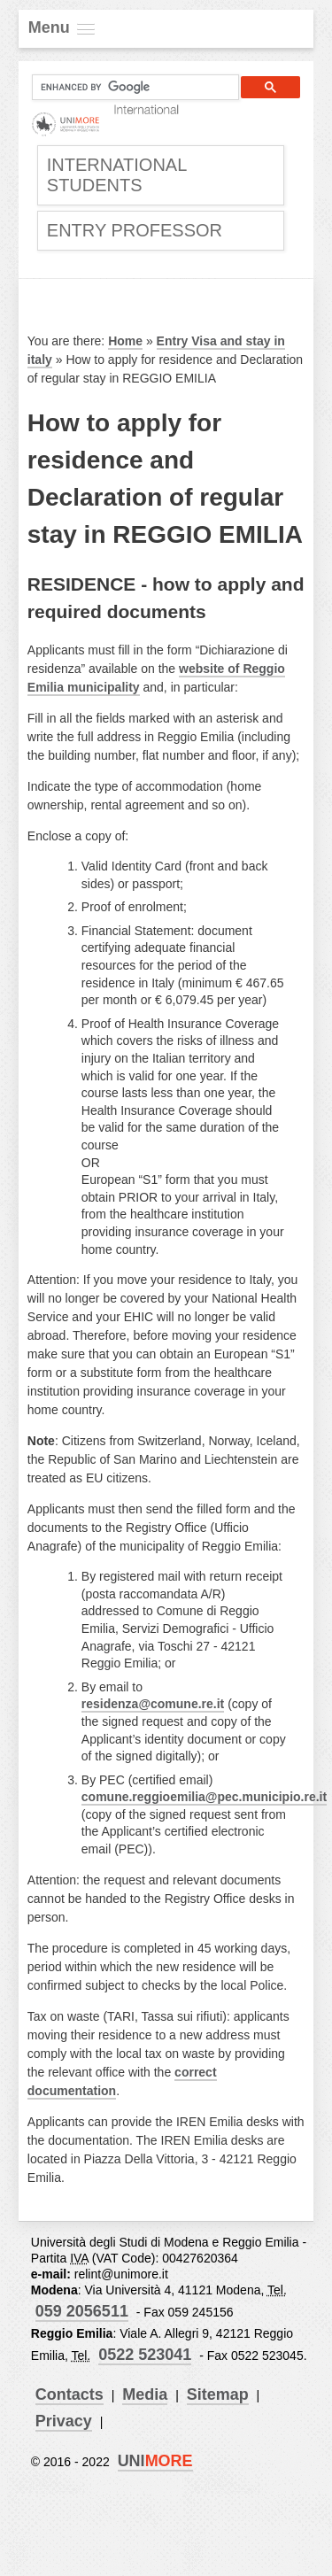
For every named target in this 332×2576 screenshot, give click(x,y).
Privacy (63, 2421)
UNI (155, 2461)
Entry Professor (134, 230)
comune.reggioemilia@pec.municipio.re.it (204, 1797)
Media (144, 2394)
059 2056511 (81, 2311)
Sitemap (218, 2394)
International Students (117, 175)
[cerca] (128, 88)
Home (125, 341)
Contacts (69, 2394)
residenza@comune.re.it (152, 1704)
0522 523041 (144, 2354)
